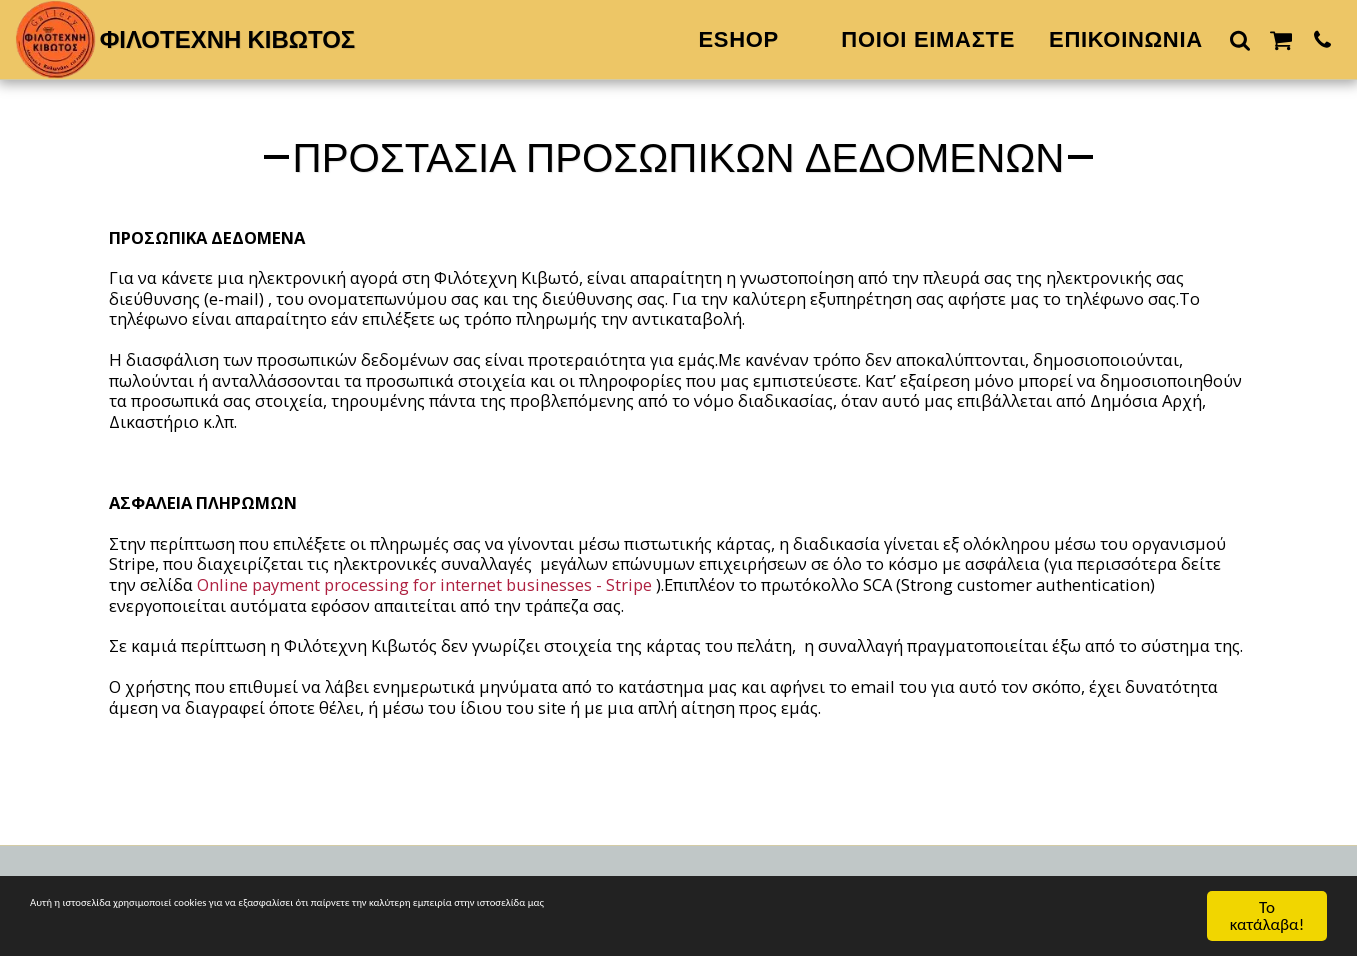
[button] (1240, 39)
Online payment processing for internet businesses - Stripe (424, 584)
